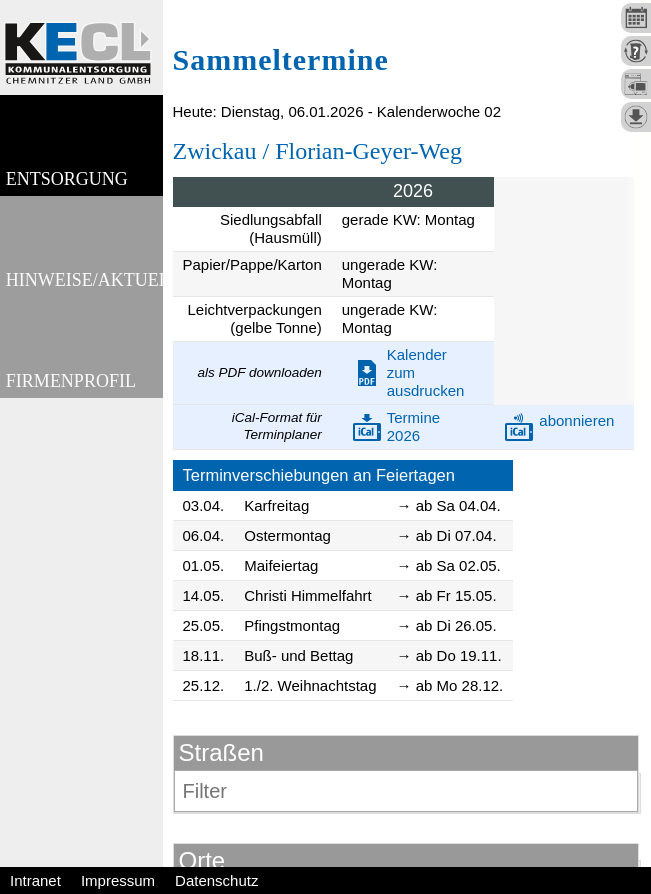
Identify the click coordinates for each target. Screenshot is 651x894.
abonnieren (576, 420)
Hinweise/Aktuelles (84, 305)
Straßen (221, 752)
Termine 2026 (413, 426)
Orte (202, 860)
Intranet (35, 880)
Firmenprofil (70, 419)
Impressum (118, 880)
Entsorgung (66, 192)
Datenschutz (216, 880)
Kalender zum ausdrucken (426, 372)
